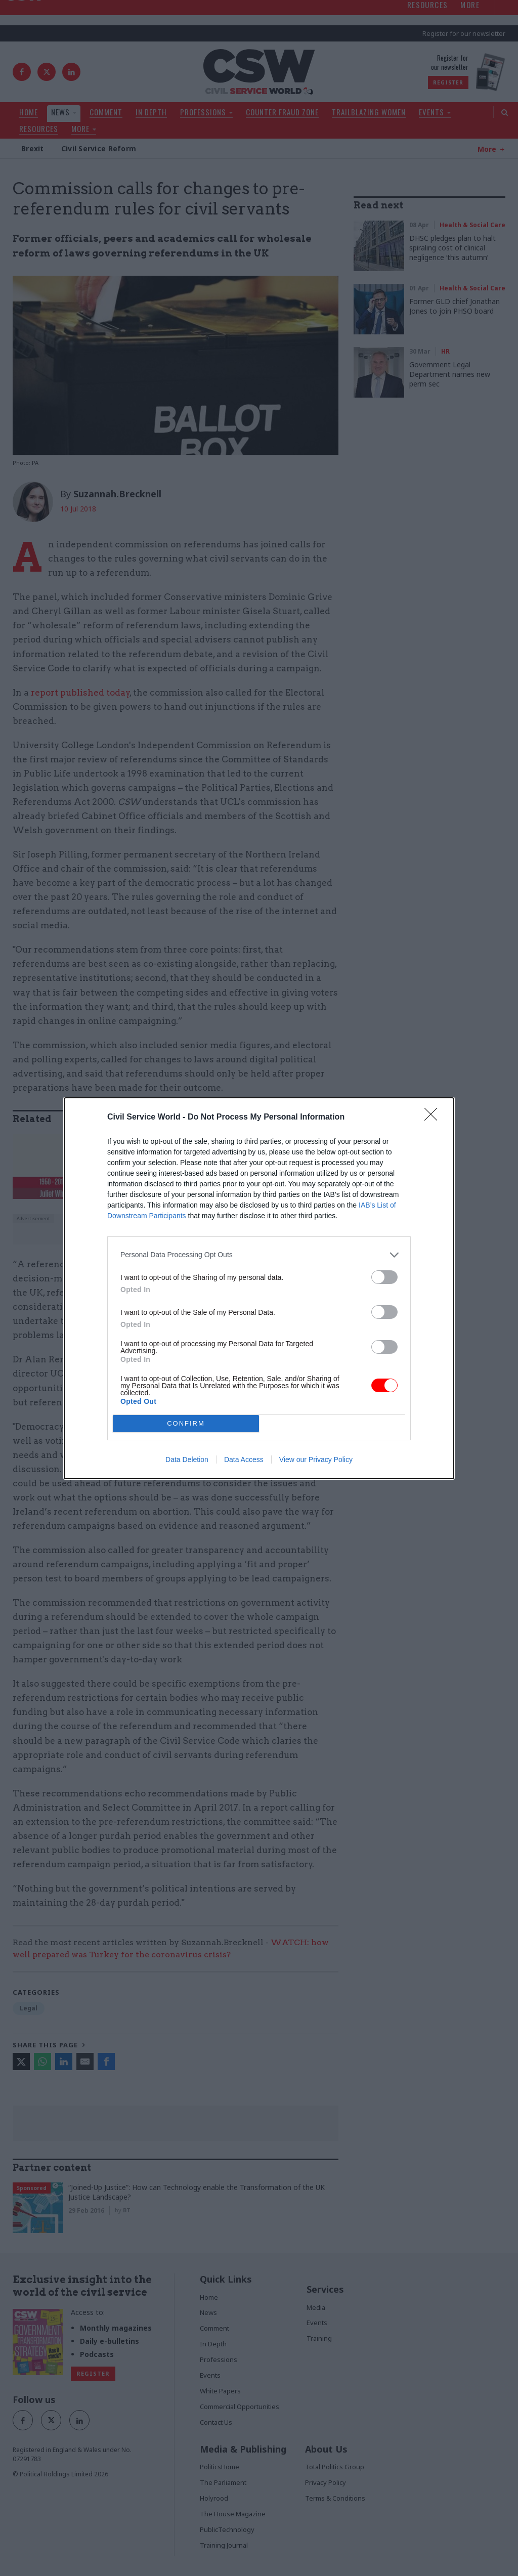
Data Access (244, 1459)
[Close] (434, 1117)
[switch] (384, 1277)
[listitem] (259, 1255)
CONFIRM (186, 1423)
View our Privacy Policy (316, 1459)
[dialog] (259, 1288)
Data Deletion (186, 1459)
